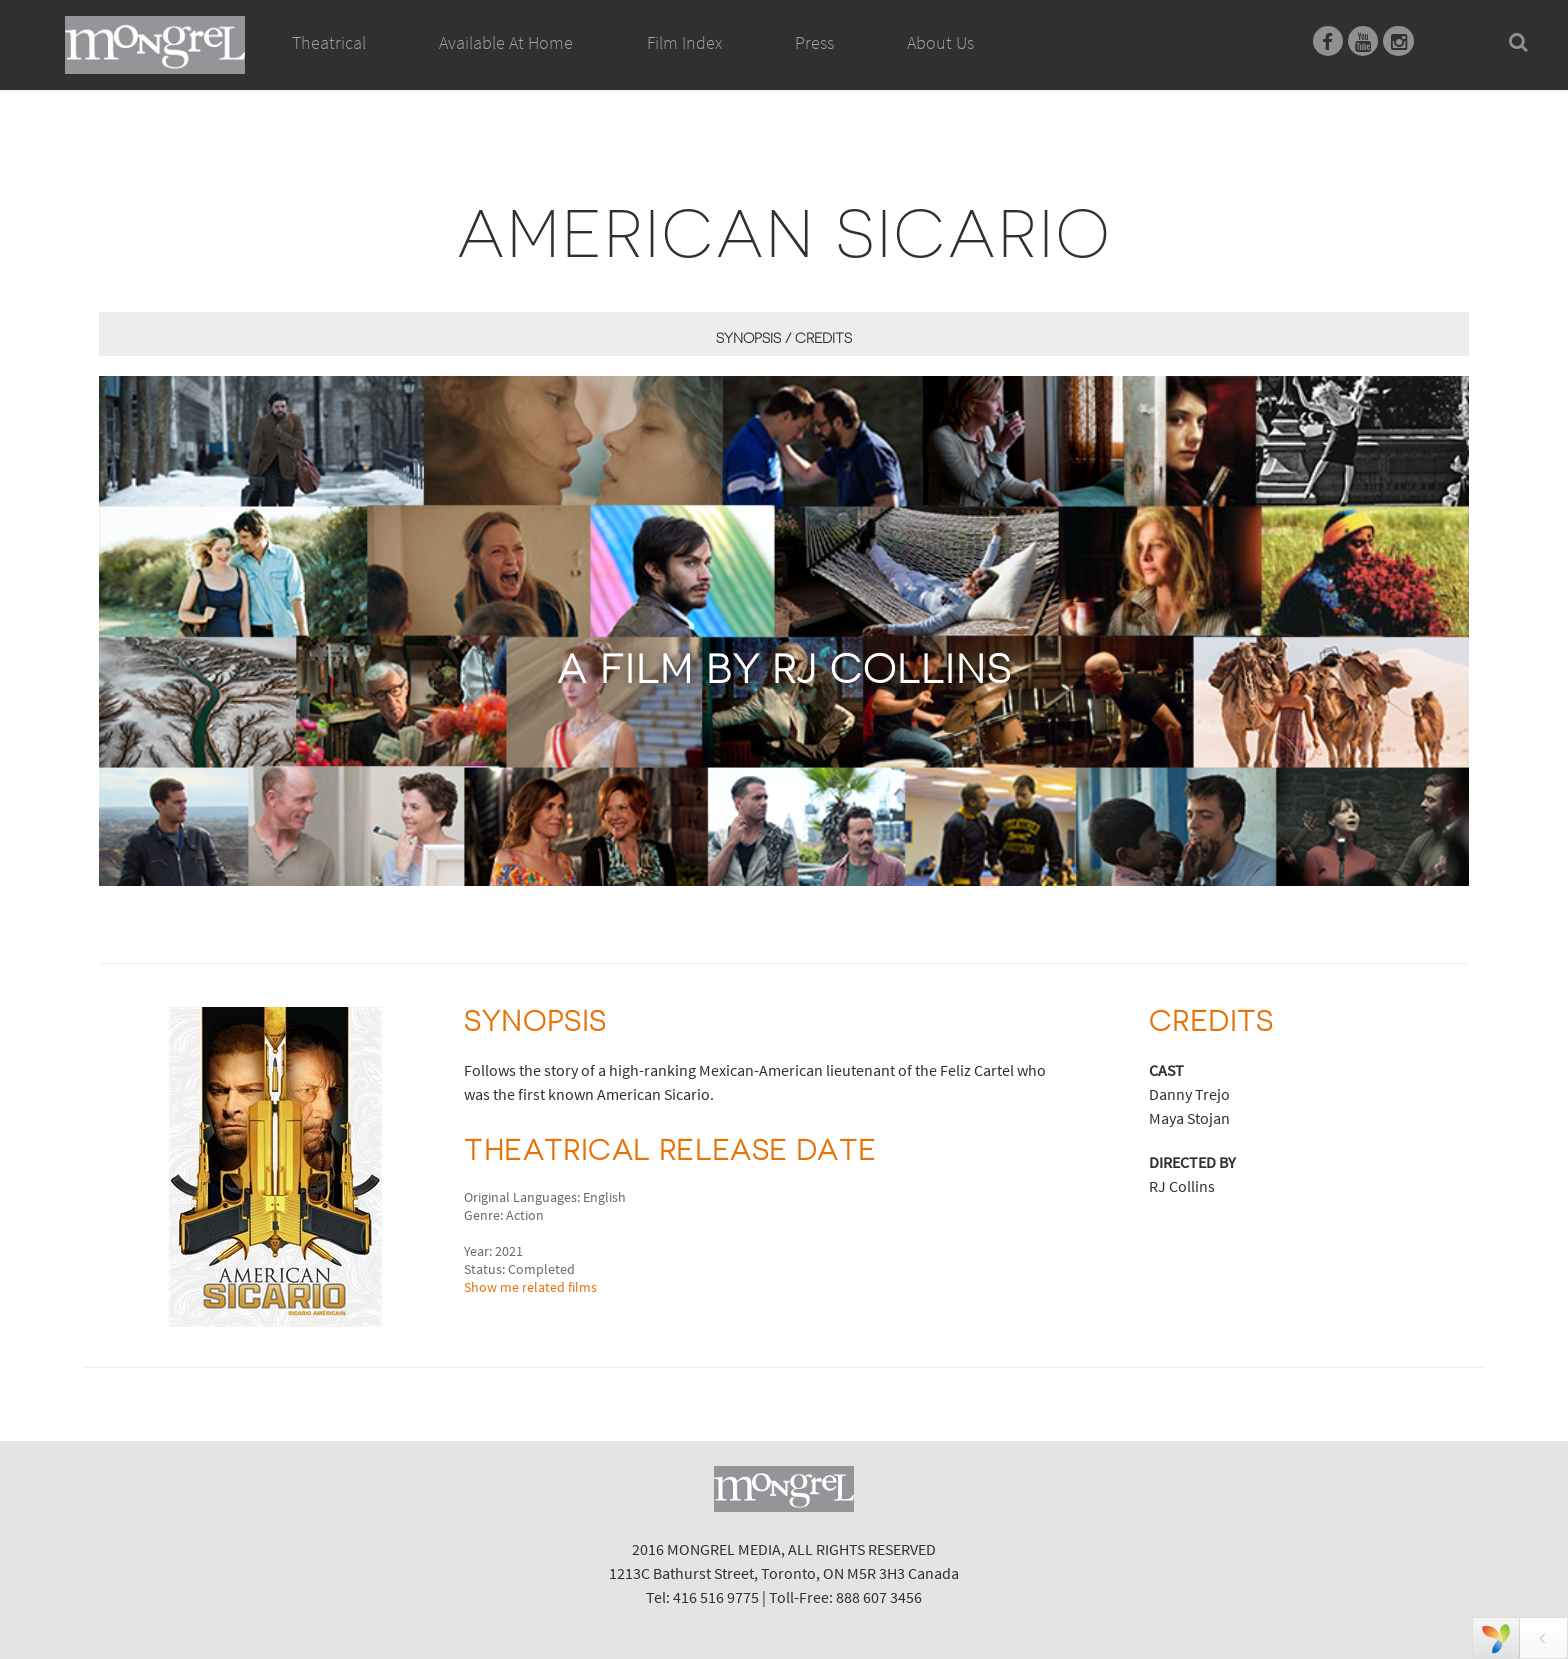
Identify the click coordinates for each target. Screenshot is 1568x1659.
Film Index (684, 42)
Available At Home (506, 65)
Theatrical (329, 42)
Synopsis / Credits (784, 338)
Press (814, 42)
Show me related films (530, 1287)
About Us (940, 42)
